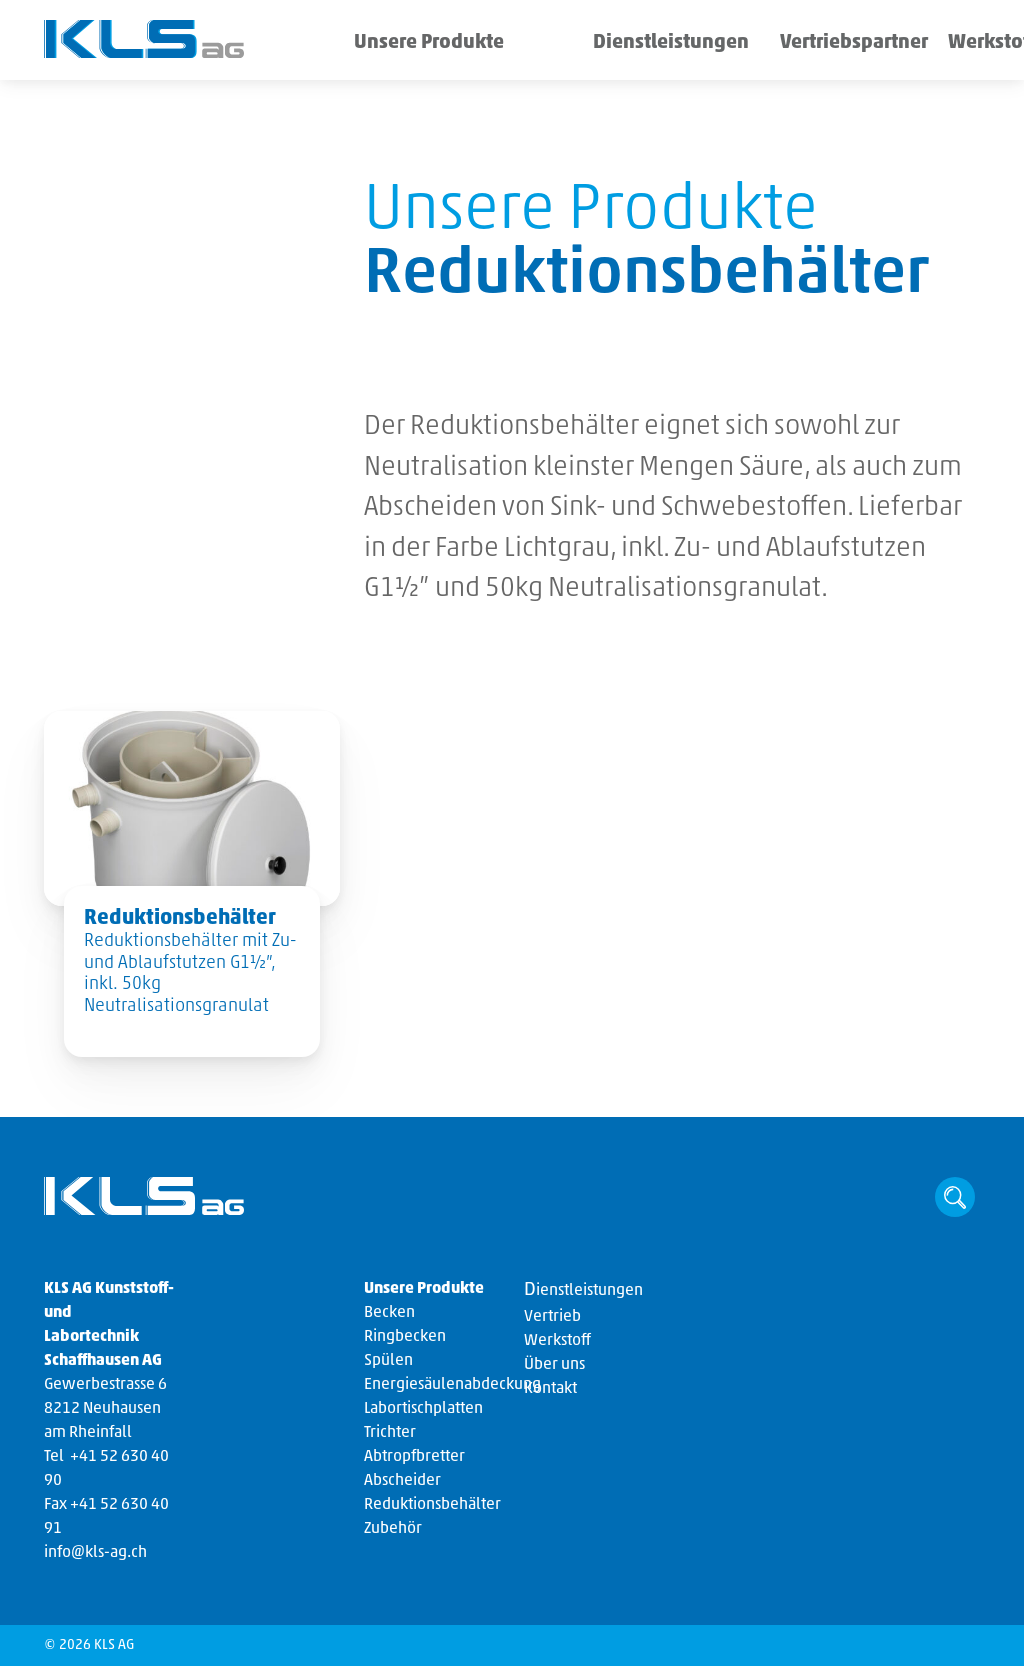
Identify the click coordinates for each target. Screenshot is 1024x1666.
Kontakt (550, 1389)
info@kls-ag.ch (95, 1553)
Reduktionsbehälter (432, 1505)
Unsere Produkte (410, 44)
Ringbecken (405, 1337)
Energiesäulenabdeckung (452, 1385)
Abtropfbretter (414, 1457)
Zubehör (393, 1529)
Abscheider (402, 1481)
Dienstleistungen (601, 44)
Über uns (937, 44)
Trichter (390, 1433)
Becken (389, 1313)
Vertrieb (552, 1317)
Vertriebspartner (745, 44)
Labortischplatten (423, 1409)
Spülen (388, 1361)
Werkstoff (853, 44)
